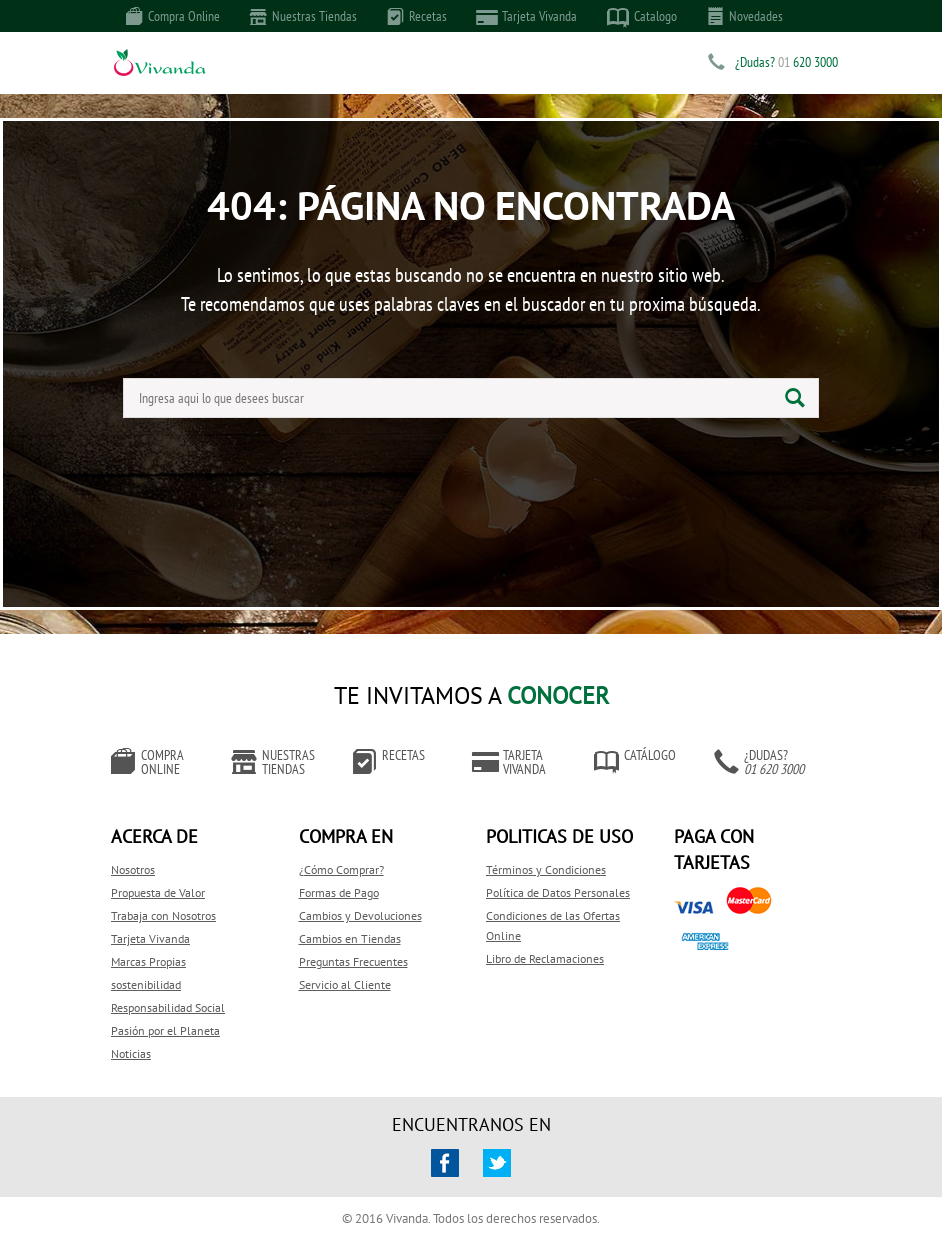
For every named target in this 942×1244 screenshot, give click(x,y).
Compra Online (173, 16)
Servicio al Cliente (345, 984)
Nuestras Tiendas (303, 16)
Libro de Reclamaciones (545, 958)
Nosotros (133, 869)
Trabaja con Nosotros (163, 915)
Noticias (131, 1053)
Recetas (417, 16)
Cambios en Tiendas (350, 938)
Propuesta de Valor (158, 892)
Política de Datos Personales (558, 892)
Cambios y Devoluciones (360, 915)
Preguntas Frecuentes (353, 961)
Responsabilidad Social (168, 1007)
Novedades (745, 16)
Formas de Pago (339, 892)
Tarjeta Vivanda (527, 16)
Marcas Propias (148, 961)
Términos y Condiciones (546, 869)
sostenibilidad (146, 984)
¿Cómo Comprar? (341, 869)
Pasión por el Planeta (165, 1030)
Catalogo (642, 17)
